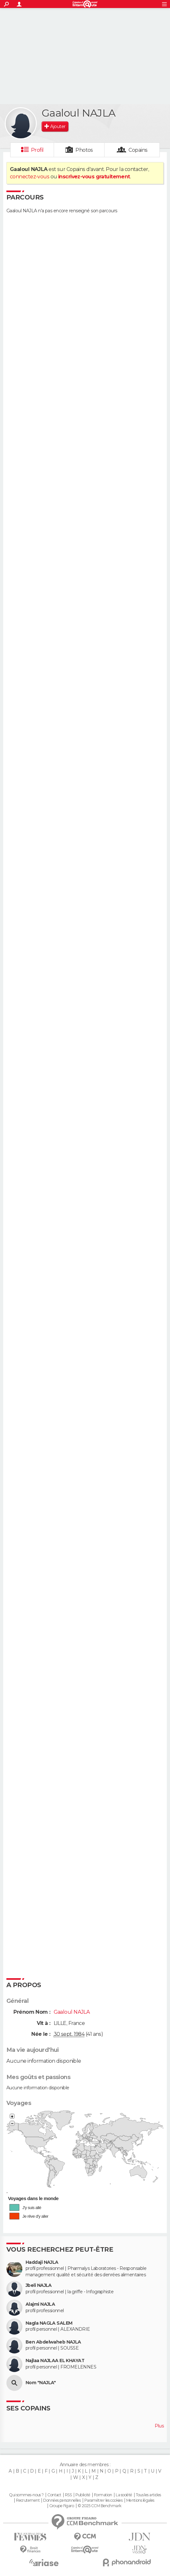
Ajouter (57, 126)
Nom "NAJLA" (41, 2382)
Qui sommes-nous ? (26, 2495)
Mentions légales (140, 2500)
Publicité (82, 2495)
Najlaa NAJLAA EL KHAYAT (55, 2360)
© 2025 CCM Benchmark (99, 2506)
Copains (137, 150)
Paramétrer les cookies (103, 2500)
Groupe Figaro (61, 2506)
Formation (103, 2495)
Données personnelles (62, 2500)
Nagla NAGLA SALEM (49, 2323)
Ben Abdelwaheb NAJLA (53, 2342)
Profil (37, 150)
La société (124, 2495)
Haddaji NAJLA (42, 2262)
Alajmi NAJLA (40, 2304)
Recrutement (28, 2500)
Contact (54, 2495)
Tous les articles (148, 2495)
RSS (68, 2495)
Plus (159, 2426)
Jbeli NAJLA (39, 2285)
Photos (84, 150)
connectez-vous (29, 177)
